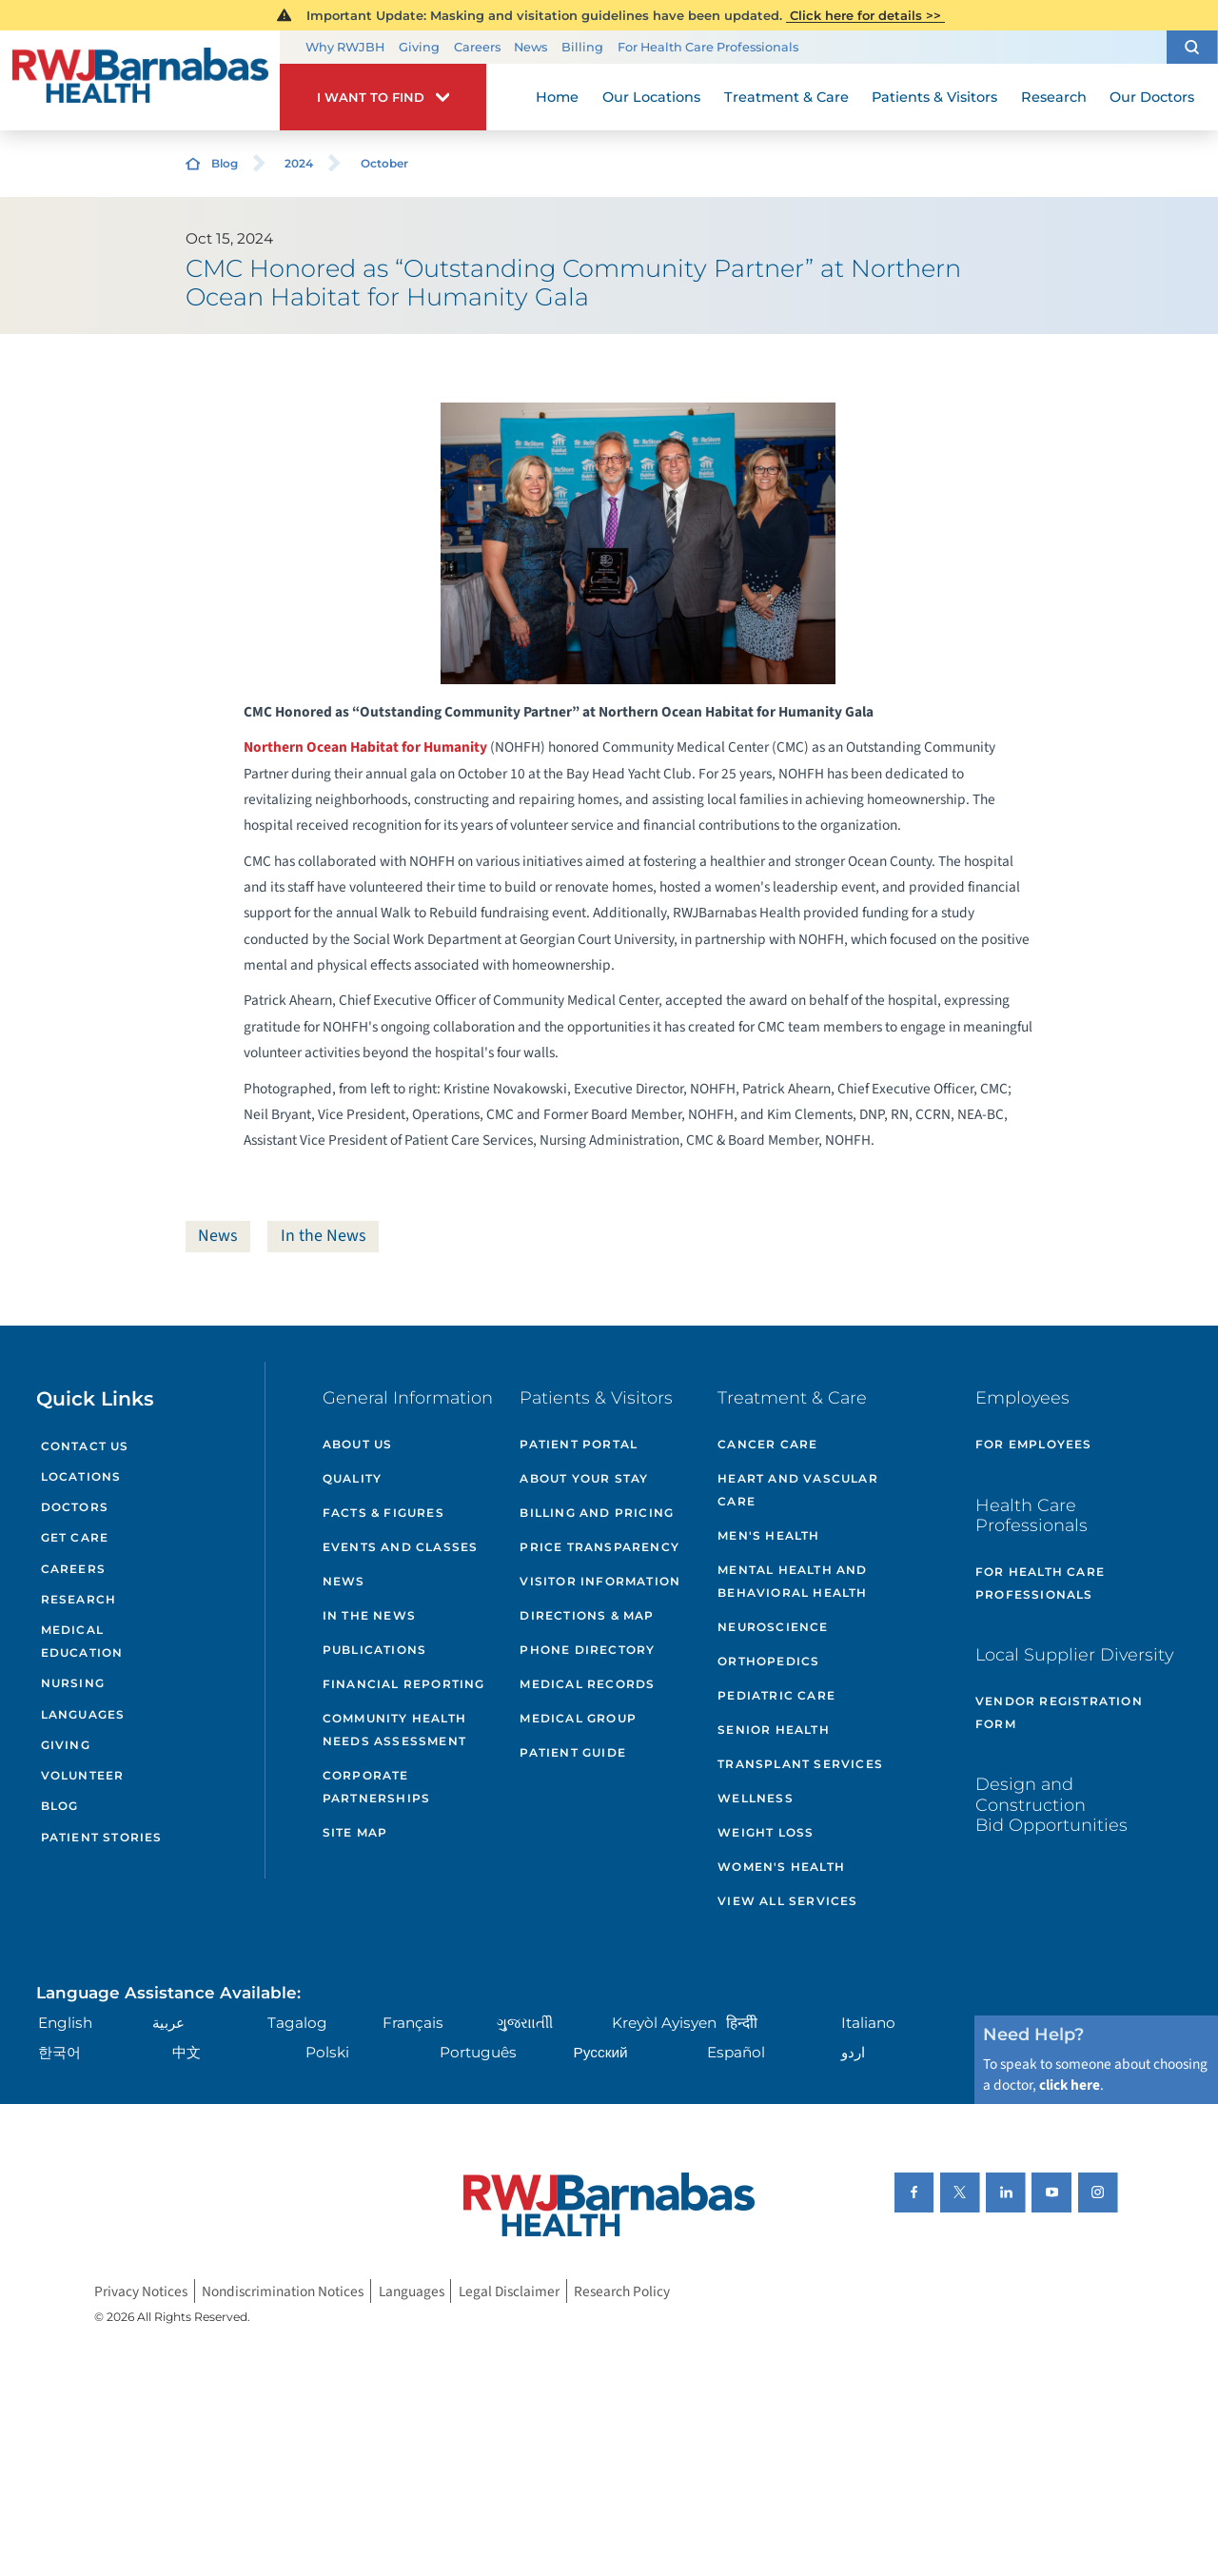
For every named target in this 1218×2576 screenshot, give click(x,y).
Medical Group (578, 1718)
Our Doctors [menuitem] (1152, 97)
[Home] (140, 81)
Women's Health (781, 1866)
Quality (352, 1478)
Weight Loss (765, 1832)
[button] (1192, 47)
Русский (601, 2052)
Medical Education (82, 1641)
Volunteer (83, 1775)
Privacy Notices (140, 2291)
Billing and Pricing (597, 1512)
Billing (582, 47)
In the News (323, 1236)
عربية (168, 2023)
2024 (299, 163)
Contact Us (85, 1446)
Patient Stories (102, 1837)
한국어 (59, 2052)
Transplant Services (800, 1764)
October (384, 163)
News (530, 47)
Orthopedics (768, 1661)
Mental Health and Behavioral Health (792, 1581)
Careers (477, 47)
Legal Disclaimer (509, 2291)
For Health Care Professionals (708, 47)
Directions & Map (587, 1615)
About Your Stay (584, 1478)
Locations (81, 1476)
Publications (374, 1649)
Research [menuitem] (1054, 97)
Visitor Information (600, 1581)
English (65, 2023)
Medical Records (587, 1684)
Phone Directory (587, 1649)
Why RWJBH (344, 47)
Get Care (75, 1537)
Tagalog (297, 2023)
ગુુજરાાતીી (525, 2023)
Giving (419, 47)
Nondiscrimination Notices (282, 2291)
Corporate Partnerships (376, 1786)
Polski (327, 2052)
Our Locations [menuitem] (651, 97)
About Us (358, 1444)
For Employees (1033, 1444)
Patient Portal (579, 1444)
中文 (186, 2052)
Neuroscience (772, 1627)
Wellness (755, 1798)
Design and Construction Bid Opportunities (1051, 1804)
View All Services (787, 1901)
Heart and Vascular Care (797, 1489)
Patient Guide (573, 1752)
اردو (853, 2052)
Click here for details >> (865, 15)
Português (478, 2052)
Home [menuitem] (557, 97)
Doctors (74, 1507)
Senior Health (773, 1729)
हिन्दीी (741, 2023)
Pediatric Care (776, 1695)
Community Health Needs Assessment (394, 1729)
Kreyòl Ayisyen (664, 2023)
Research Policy (622, 2291)
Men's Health (768, 1535)
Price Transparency (599, 1547)
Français (413, 2023)
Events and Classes (401, 1547)
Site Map (355, 1832)
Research (79, 1599)
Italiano (868, 2023)
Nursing (73, 1683)
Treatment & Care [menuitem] (786, 97)
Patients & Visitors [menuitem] (934, 97)
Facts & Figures (383, 1512)
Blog (224, 163)
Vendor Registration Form (1059, 1712)
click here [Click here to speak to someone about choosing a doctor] (1069, 2085)
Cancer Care (767, 1444)
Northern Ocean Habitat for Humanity (365, 747)
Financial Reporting (404, 1684)
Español (736, 2052)
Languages (83, 1714)
